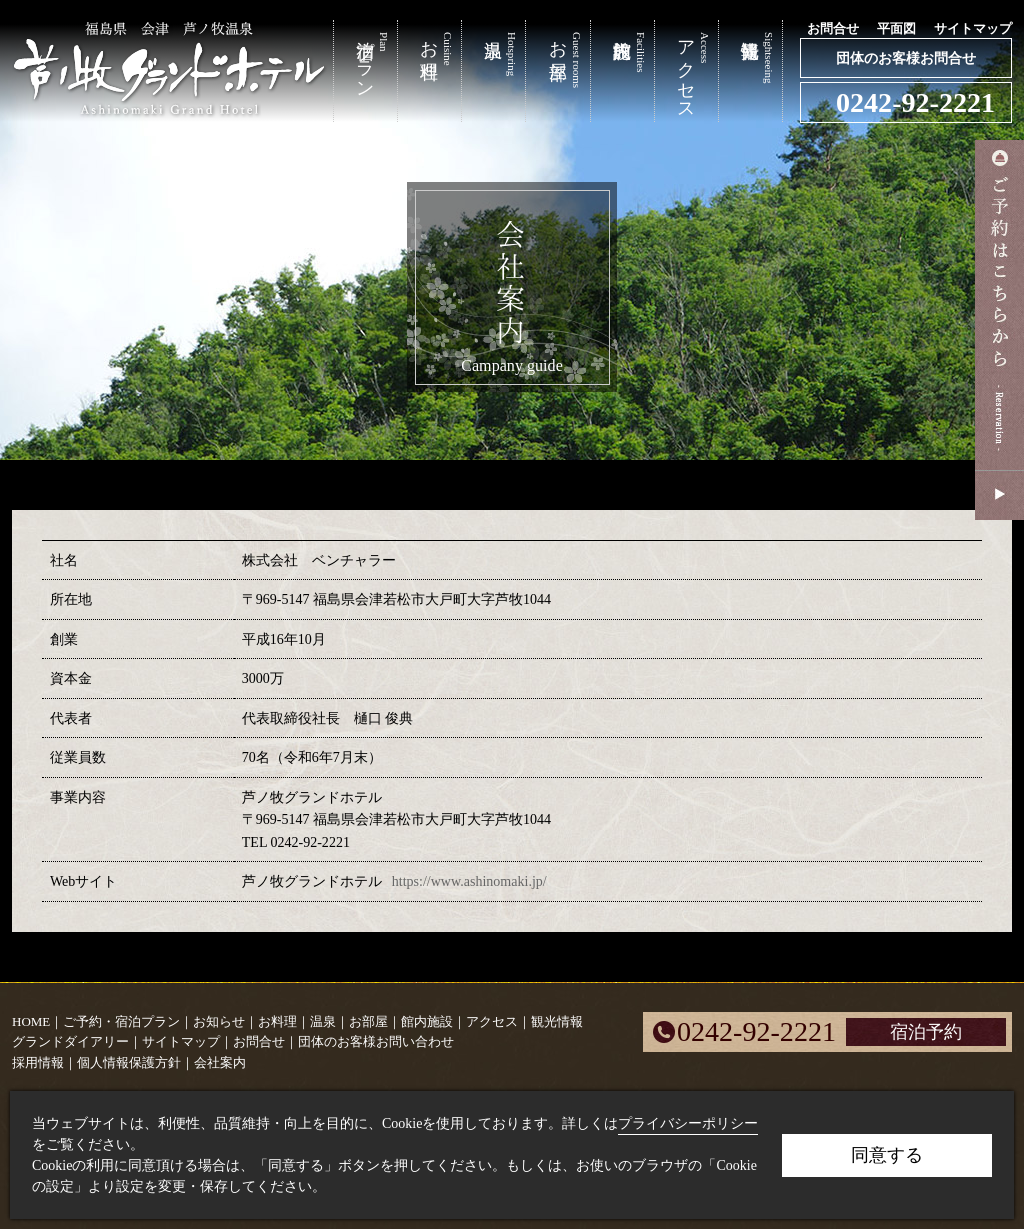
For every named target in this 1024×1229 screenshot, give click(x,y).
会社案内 (220, 1062)
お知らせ (219, 1021)
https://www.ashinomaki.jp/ (469, 881)
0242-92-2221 (915, 102)
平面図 (896, 28)
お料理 (277, 1021)
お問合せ (833, 28)
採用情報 (38, 1062)
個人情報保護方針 (129, 1062)
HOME (31, 1021)
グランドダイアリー (70, 1041)
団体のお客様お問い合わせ (376, 1041)
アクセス (492, 1021)
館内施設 (427, 1021)
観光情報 (557, 1021)
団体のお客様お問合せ (906, 58)
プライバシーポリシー (688, 1123)
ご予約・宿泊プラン (121, 1021)
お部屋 (368, 1021)
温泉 (323, 1021)
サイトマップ (973, 28)
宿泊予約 (926, 1032)
